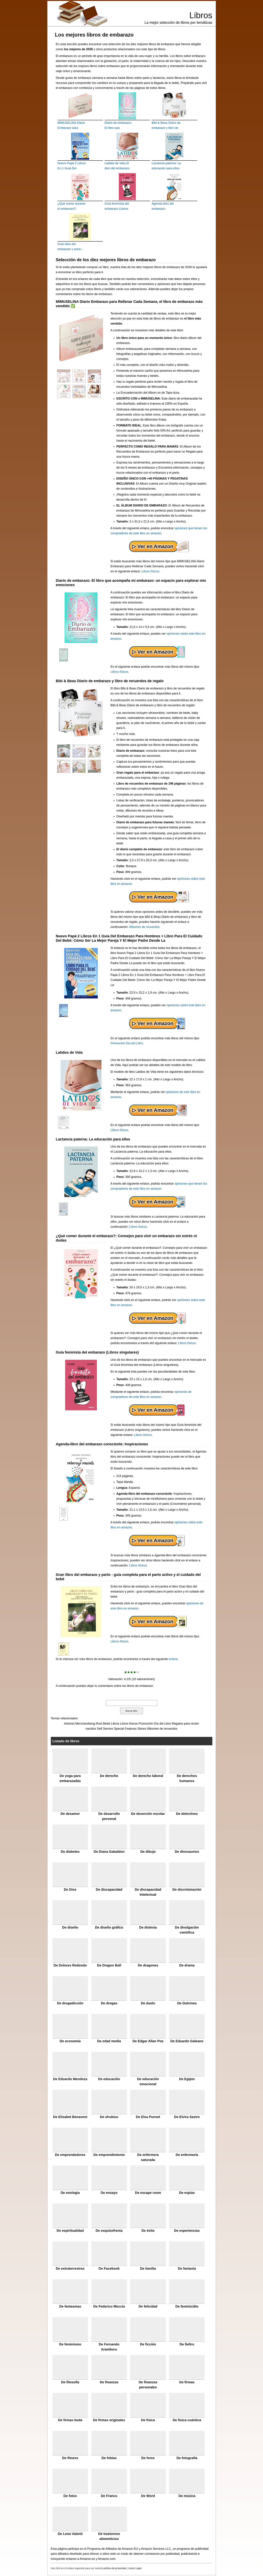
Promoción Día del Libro (127, 1043)
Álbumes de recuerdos (144, 927)
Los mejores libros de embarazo (94, 35)
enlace (173, 1659)
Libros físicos (150, 571)
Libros (200, 15)
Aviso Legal (135, 2568)
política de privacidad (114, 2568)
